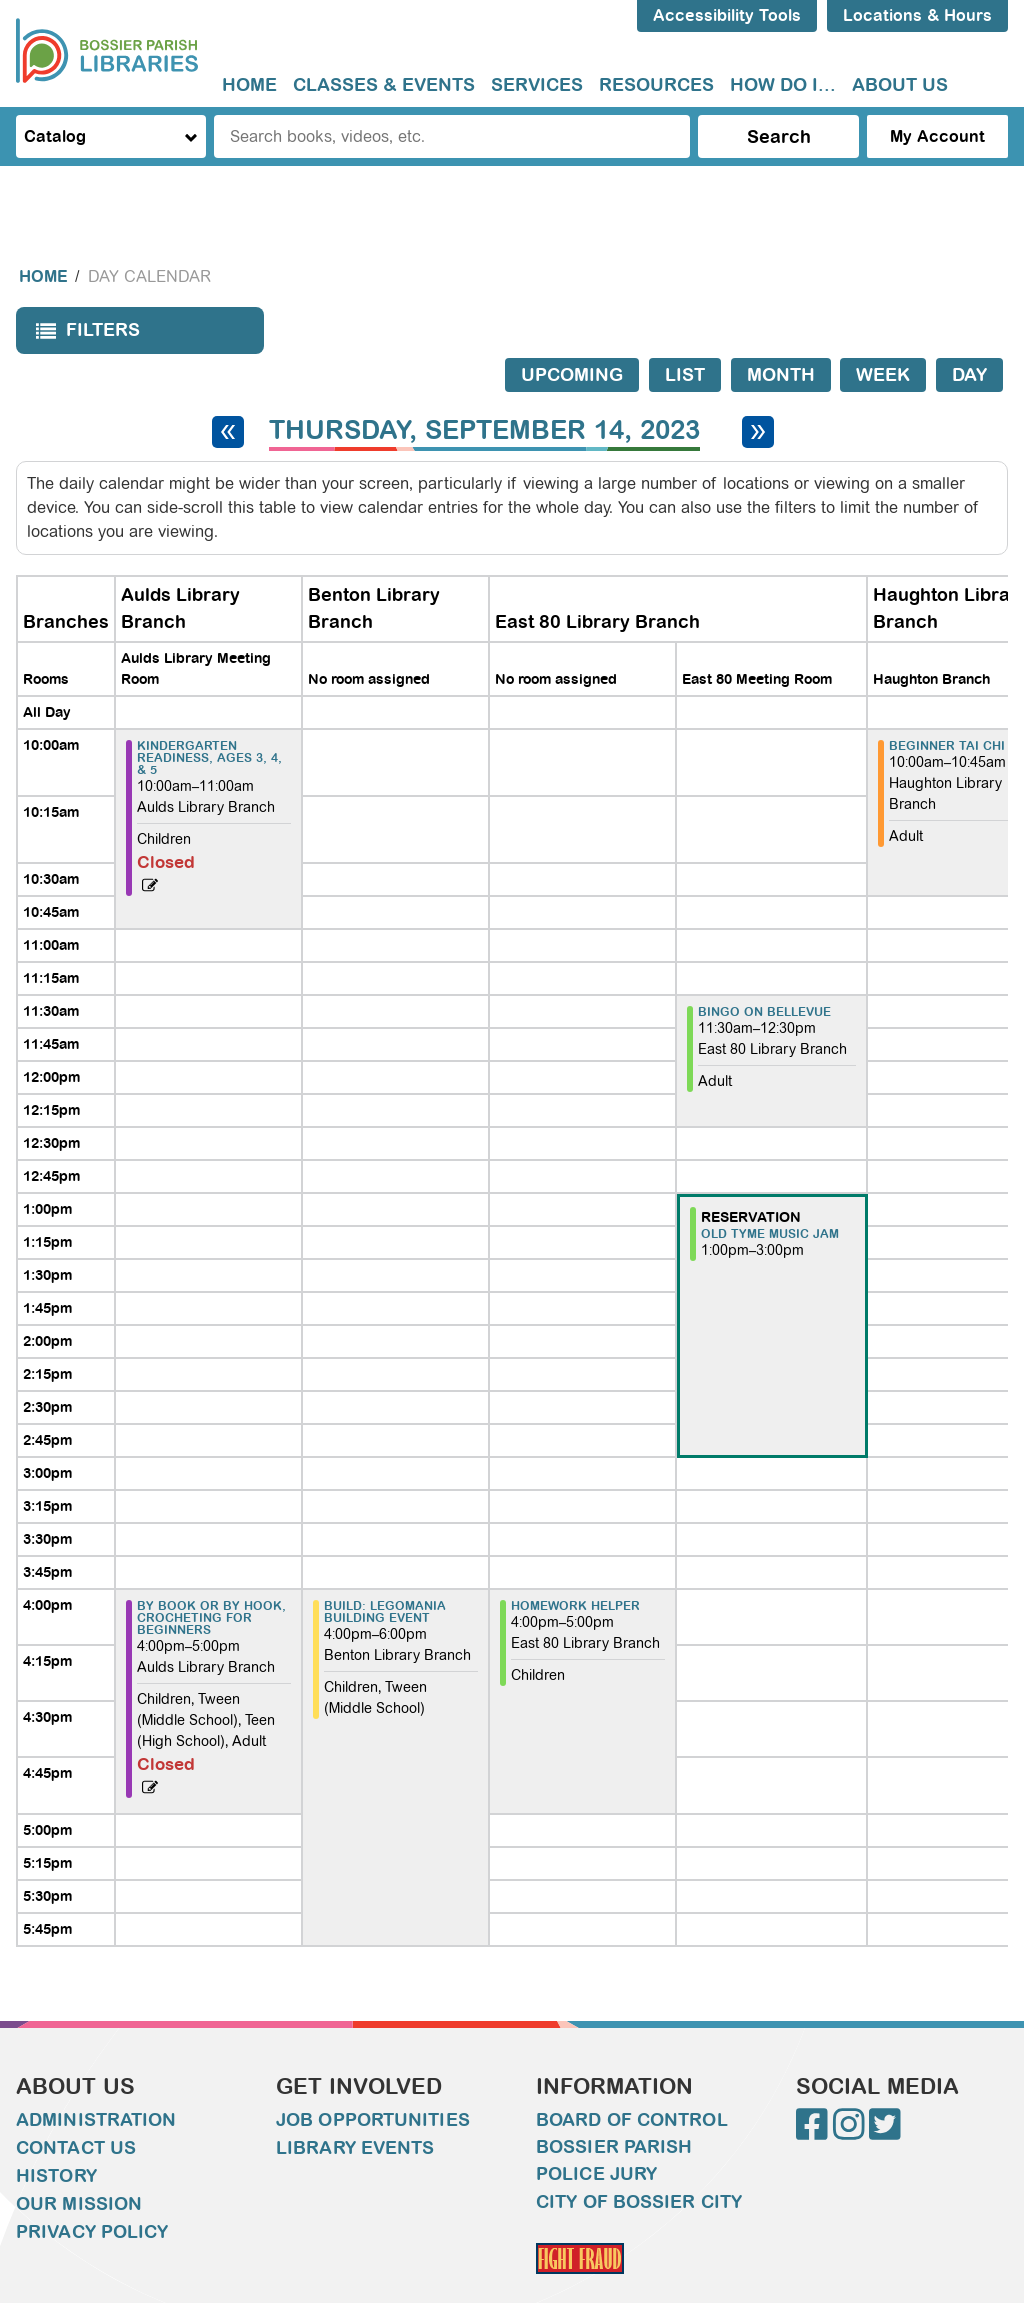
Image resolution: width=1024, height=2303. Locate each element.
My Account (937, 136)
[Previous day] (228, 392)
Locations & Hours (917, 15)
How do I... (783, 85)
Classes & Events (384, 85)
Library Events (355, 2108)
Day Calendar (149, 236)
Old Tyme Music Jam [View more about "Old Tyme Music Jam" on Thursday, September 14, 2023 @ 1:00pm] (770, 1194)
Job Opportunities (373, 2080)
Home (249, 85)
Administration (96, 2080)
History (56, 2136)
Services (537, 85)
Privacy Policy (92, 2192)
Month (781, 335)
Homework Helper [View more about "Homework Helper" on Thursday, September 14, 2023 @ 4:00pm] (575, 1566)
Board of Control (632, 2080)
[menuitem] (249, 85)
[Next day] (758, 392)
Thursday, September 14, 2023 (484, 390)
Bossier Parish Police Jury (614, 2120)
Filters (83, 296)
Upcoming (572, 335)
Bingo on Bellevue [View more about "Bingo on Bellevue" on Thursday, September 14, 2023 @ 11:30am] (764, 972)
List (685, 335)
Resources (656, 85)
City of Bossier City (639, 2162)
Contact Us (76, 2108)
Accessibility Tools (727, 15)
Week (883, 335)
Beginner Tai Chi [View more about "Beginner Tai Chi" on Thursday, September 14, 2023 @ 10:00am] (947, 706)
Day (969, 335)
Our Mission (79, 2164)
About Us (900, 85)
